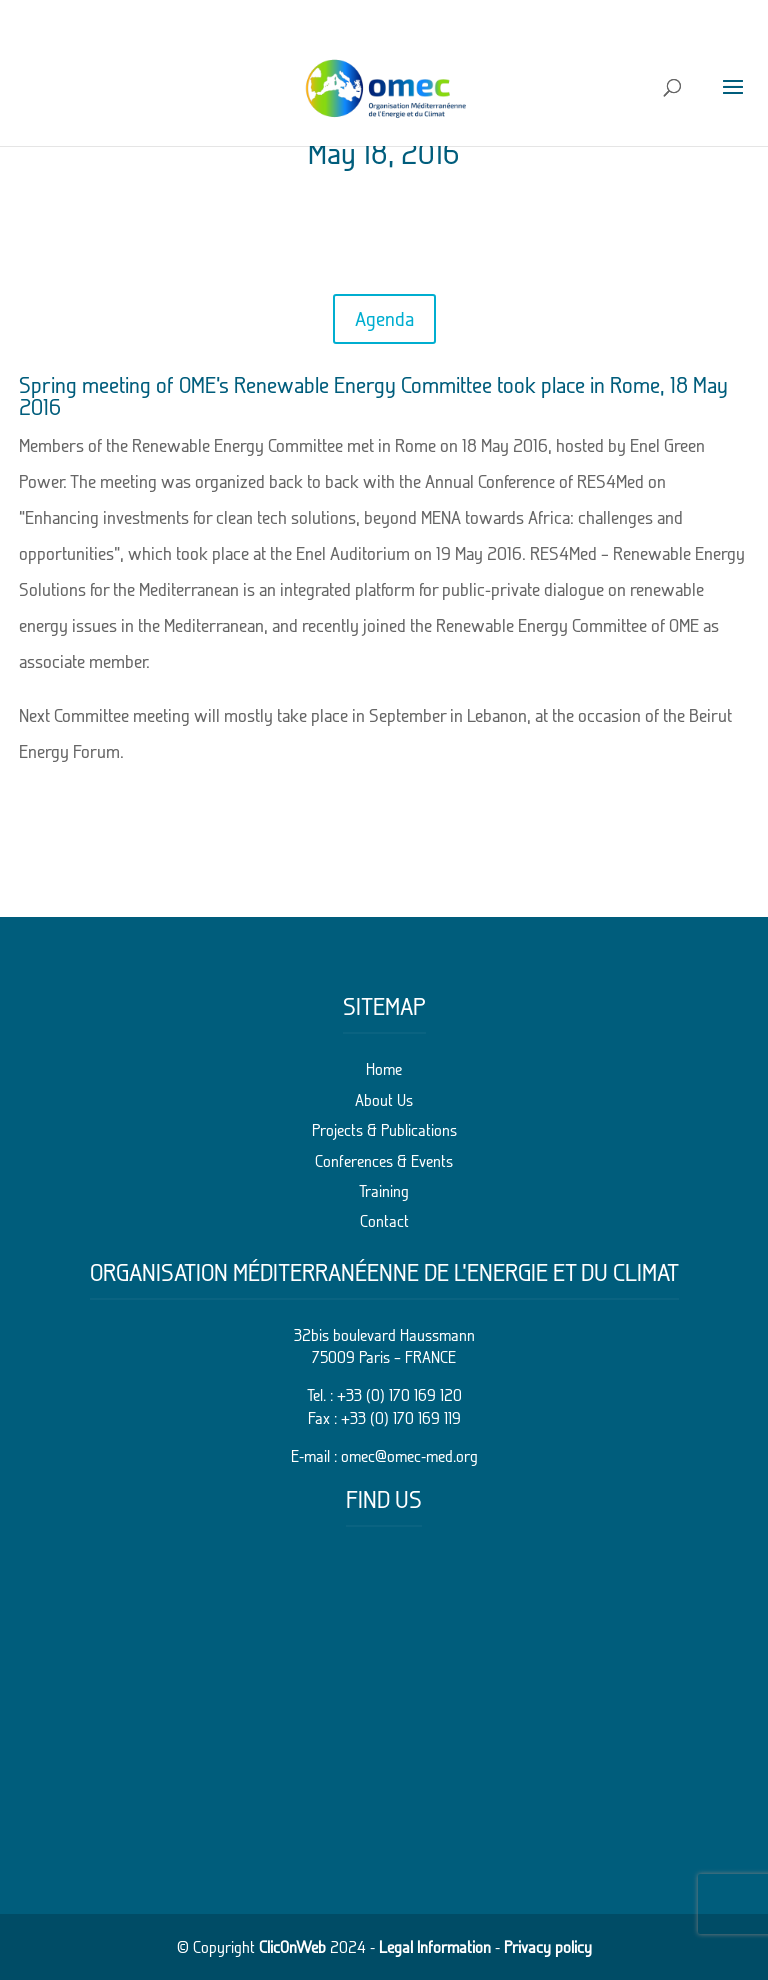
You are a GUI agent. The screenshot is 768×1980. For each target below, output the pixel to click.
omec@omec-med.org (409, 1456)
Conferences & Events (384, 1161)
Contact (384, 1221)
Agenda (384, 319)
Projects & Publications (384, 1130)
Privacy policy (548, 1947)
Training (384, 1191)
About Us (384, 1100)
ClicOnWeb (292, 1947)
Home (384, 1069)
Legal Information (435, 1947)
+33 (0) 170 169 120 (399, 1395)
